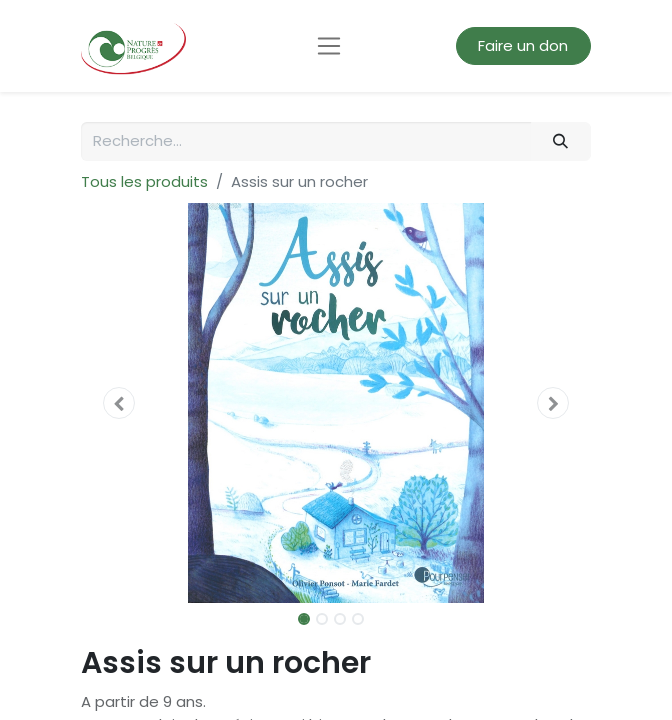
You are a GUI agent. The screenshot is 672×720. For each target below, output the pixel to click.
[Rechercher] (561, 141)
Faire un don (523, 45)
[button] (119, 403)
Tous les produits (144, 181)
